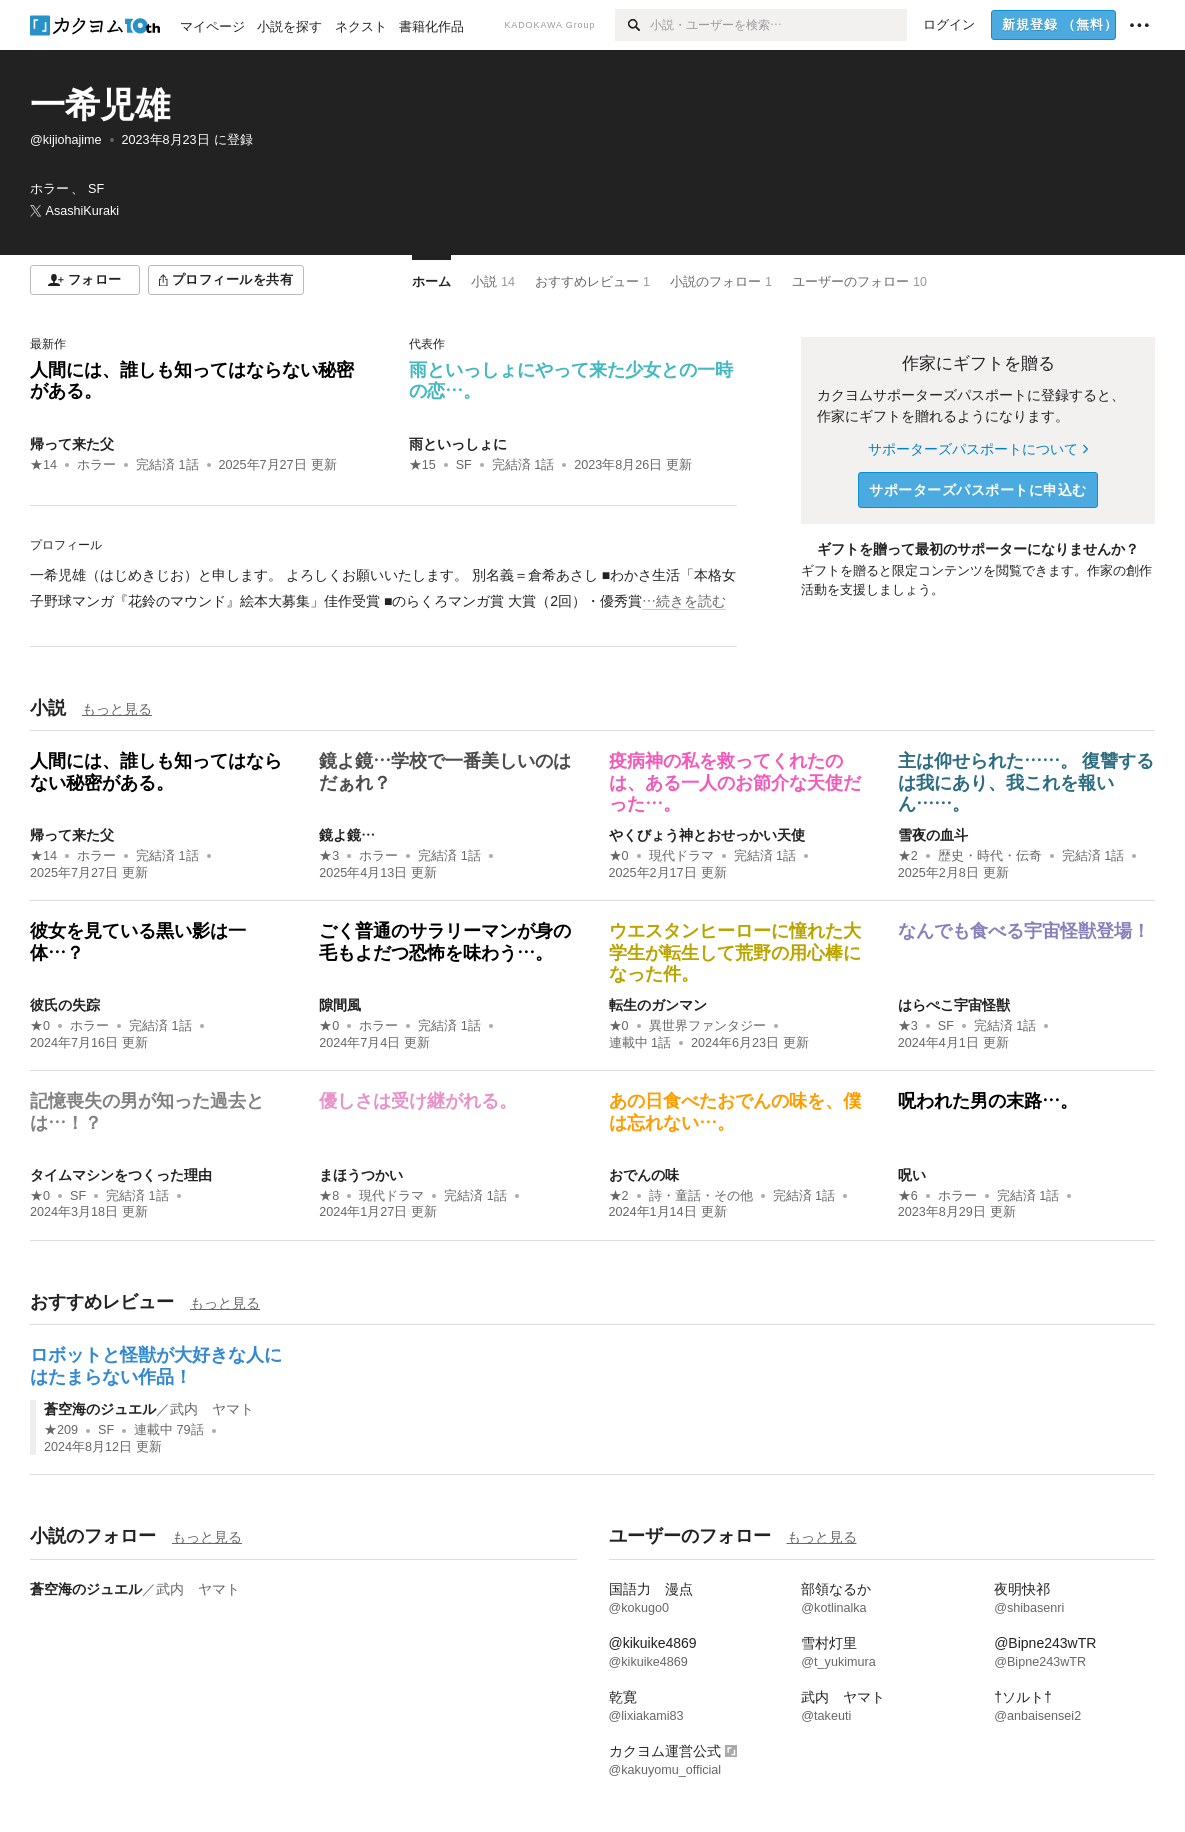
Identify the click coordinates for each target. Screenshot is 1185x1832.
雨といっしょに (458, 444)
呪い (912, 1175)
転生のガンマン (658, 1005)
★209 (61, 1430)
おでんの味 (644, 1175)
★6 (908, 1196)
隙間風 (340, 1005)
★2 (908, 856)
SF (464, 465)
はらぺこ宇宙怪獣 (954, 1005)
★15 (422, 465)
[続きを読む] (383, 588)
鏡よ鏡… (347, 835)
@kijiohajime (66, 140)
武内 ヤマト (212, 1409)
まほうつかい (361, 1175)
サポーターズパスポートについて (977, 449)
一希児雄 (100, 104)
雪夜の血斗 (933, 835)
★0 (619, 856)
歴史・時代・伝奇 (990, 856)
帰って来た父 (72, 444)
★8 (329, 1196)
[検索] (632, 25)
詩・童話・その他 (701, 1196)
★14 (43, 465)
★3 (329, 856)
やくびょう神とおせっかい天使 (707, 835)
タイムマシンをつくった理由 (121, 1175)
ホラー (96, 465)
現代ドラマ (681, 856)
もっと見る (117, 709)
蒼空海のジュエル (100, 1409)
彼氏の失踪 (65, 1005)
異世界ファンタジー (707, 1026)
